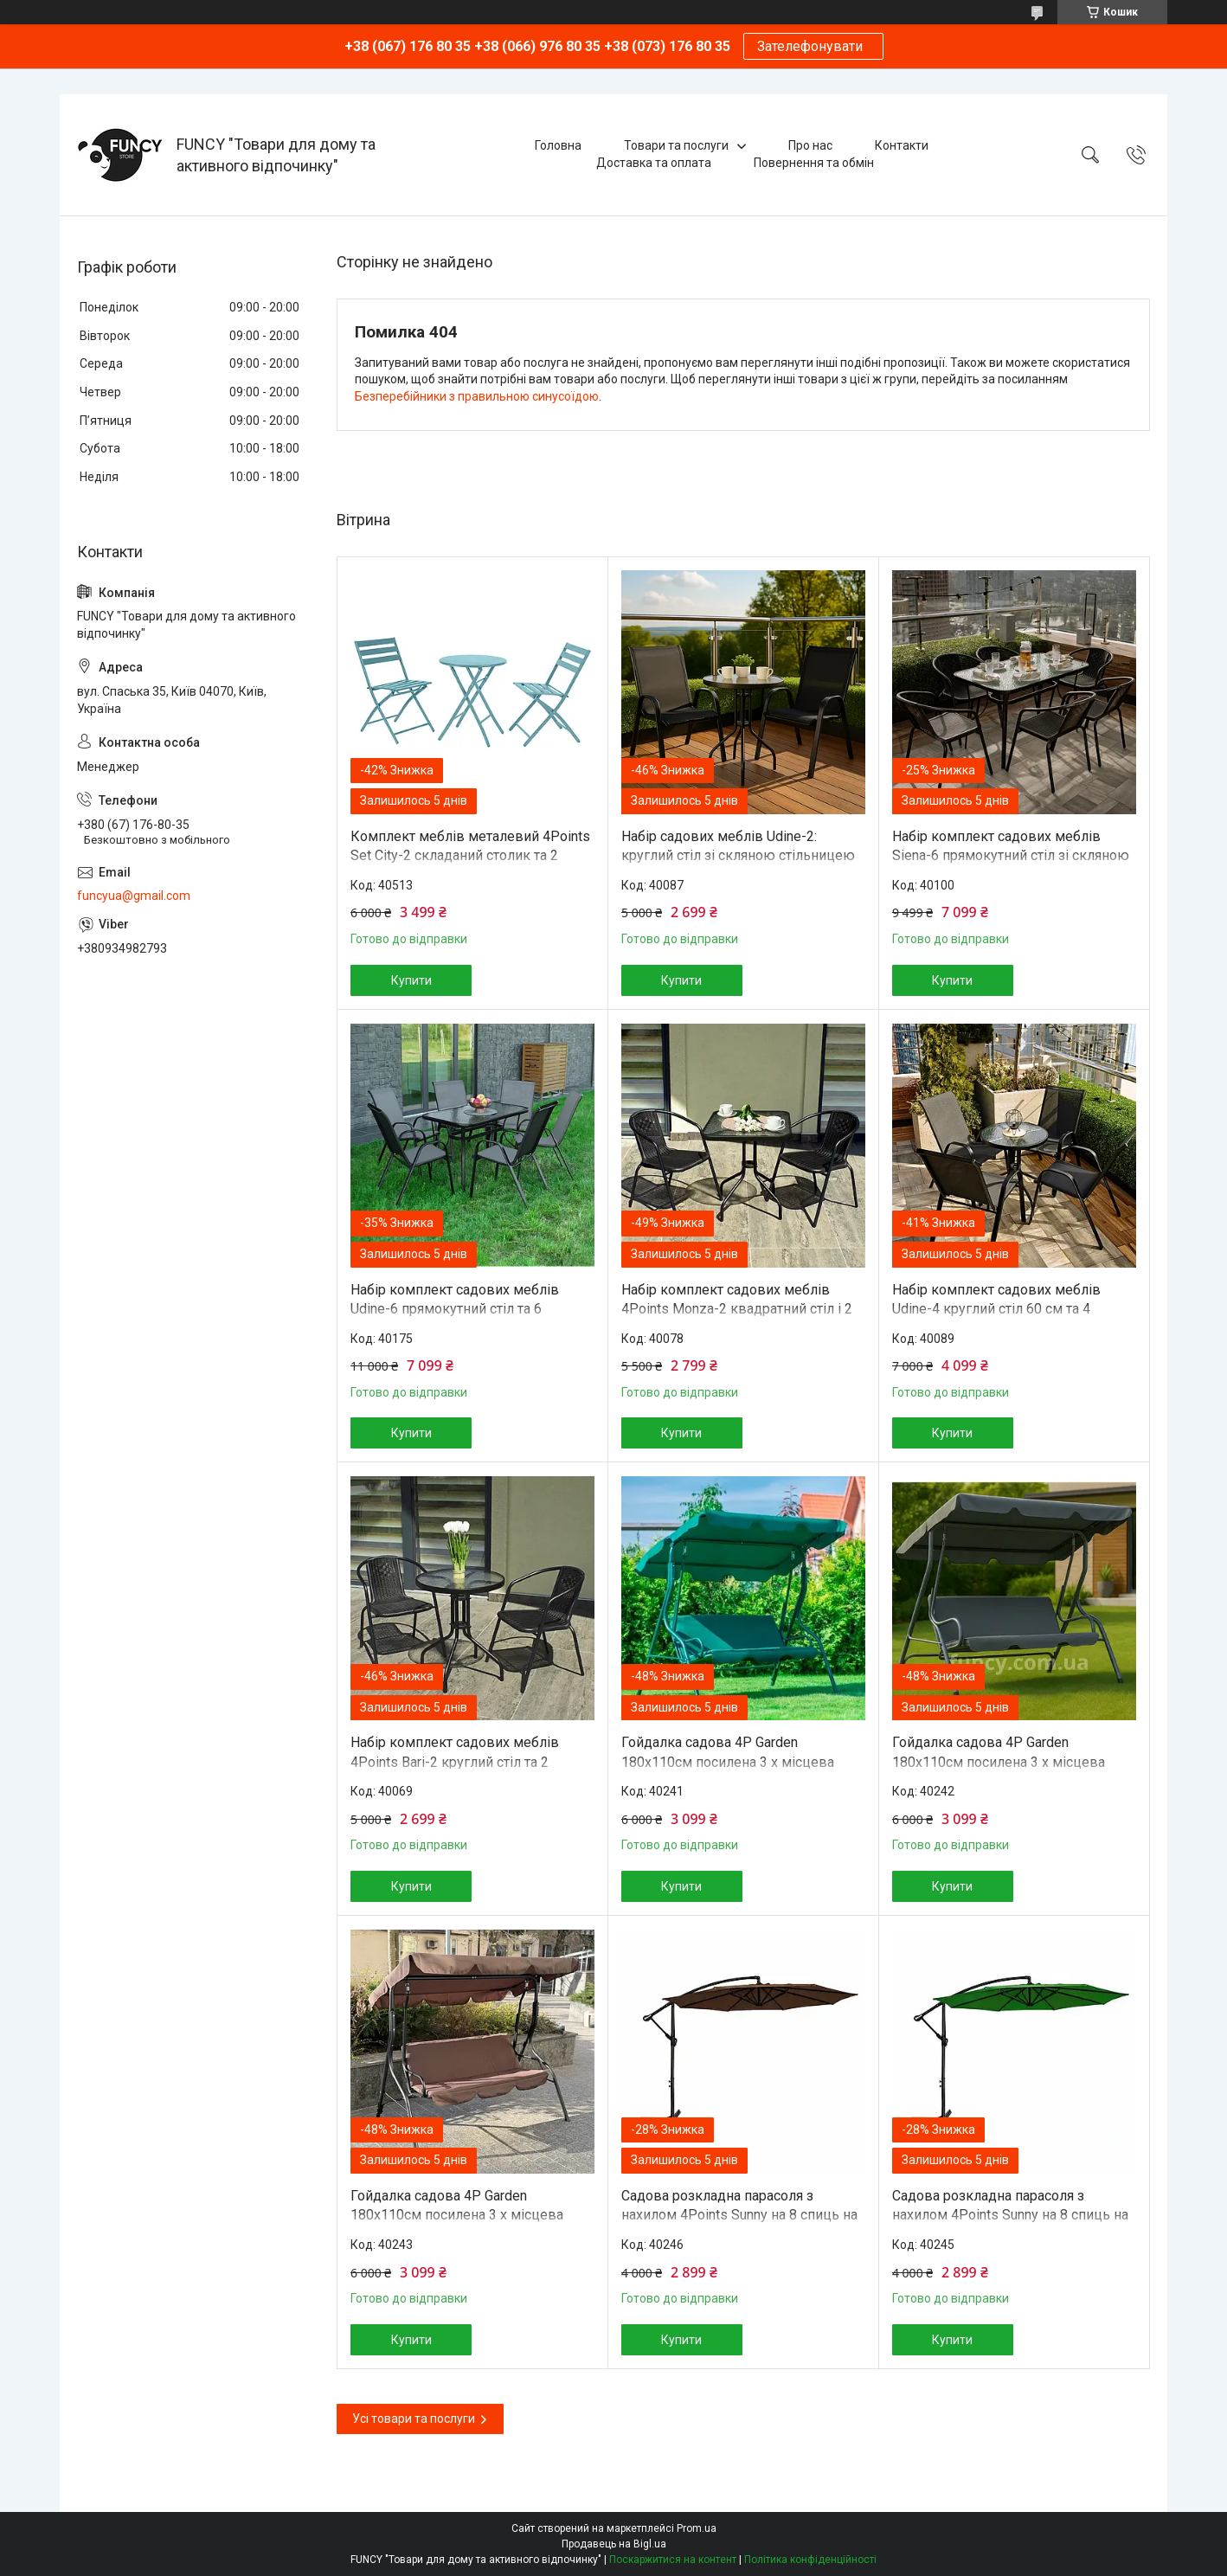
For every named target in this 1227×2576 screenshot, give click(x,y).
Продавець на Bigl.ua (614, 2544)
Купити (411, 980)
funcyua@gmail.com (133, 896)
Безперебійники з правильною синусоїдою (477, 396)
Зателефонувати (813, 46)
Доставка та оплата (653, 163)
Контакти (901, 145)
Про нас (810, 145)
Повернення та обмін (814, 163)
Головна (558, 145)
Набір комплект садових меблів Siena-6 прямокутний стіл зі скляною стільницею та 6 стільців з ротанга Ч (1010, 855)
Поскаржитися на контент (672, 2560)
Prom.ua (696, 2528)
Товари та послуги (676, 145)
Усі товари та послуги (413, 2418)
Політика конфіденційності (810, 2560)
